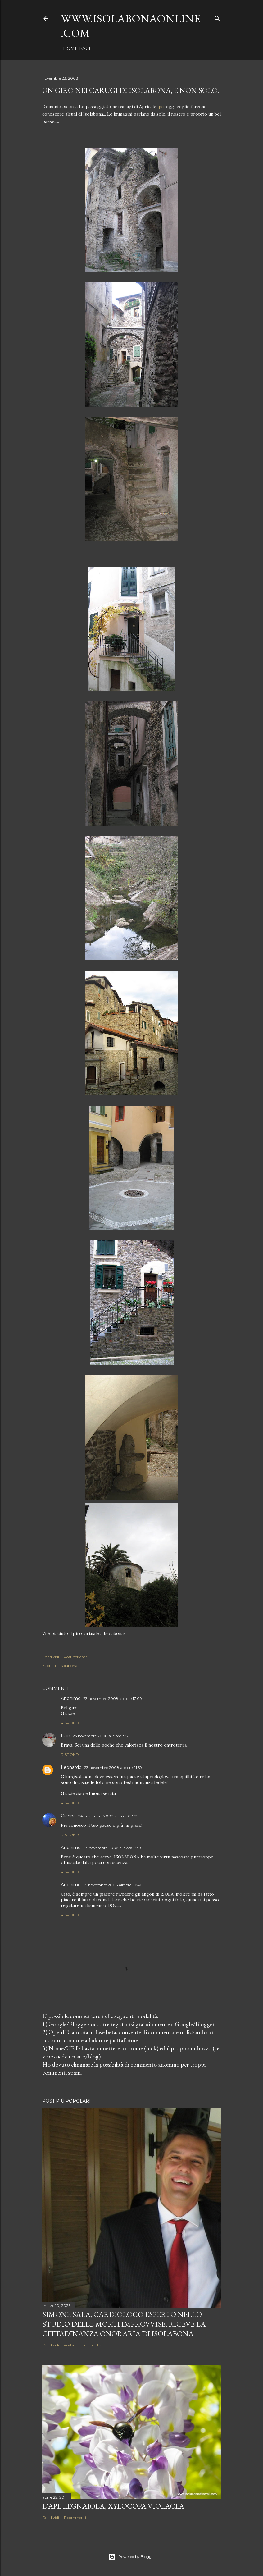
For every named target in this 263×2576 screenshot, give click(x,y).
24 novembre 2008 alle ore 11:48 (112, 1847)
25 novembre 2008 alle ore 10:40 (113, 1885)
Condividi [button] (50, 1657)
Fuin (65, 1735)
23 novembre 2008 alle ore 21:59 (113, 1767)
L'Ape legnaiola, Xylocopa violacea (113, 2506)
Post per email (76, 1657)
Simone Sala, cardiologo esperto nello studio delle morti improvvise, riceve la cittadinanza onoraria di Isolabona (124, 2323)
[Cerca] (217, 17)
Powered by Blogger (131, 2556)
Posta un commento (82, 2345)
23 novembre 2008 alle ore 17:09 (112, 1698)
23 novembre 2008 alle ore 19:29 (102, 1735)
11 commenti (75, 2517)
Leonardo (71, 1767)
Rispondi (70, 1722)
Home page (77, 48)
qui (160, 106)
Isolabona (68, 1665)
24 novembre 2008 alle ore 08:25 (108, 1816)
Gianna (68, 1816)
